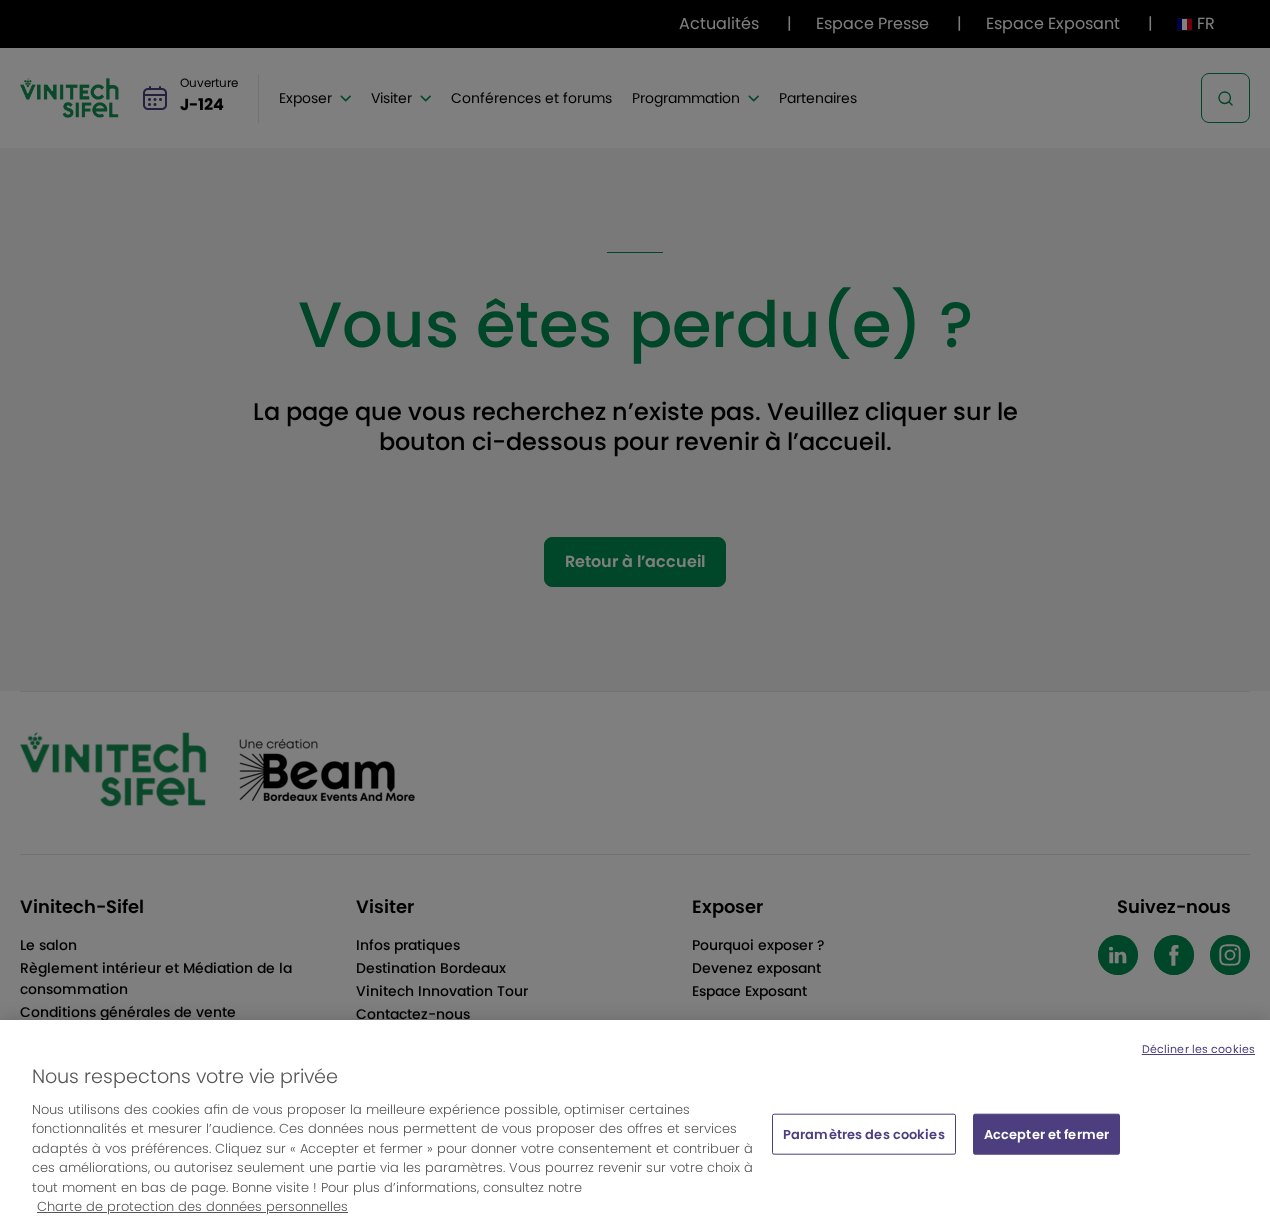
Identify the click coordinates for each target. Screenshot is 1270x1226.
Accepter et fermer (1046, 1144)
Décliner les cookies (1198, 1060)
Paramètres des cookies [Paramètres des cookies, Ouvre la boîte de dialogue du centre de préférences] (864, 1144)
